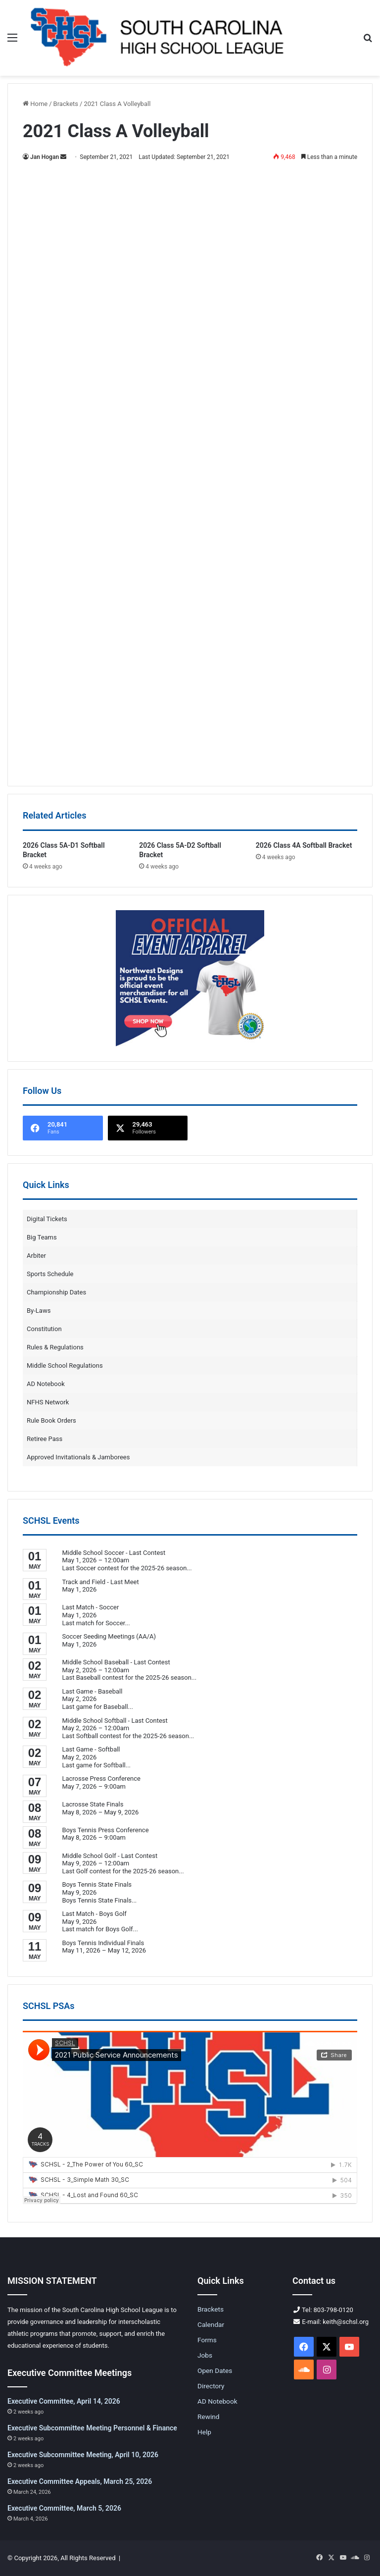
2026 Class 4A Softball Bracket (304, 845)
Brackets (65, 103)
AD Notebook (46, 1384)
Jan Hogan (44, 157)
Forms (207, 2340)
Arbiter (36, 1255)
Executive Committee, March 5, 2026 (64, 2508)
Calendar (210, 2324)
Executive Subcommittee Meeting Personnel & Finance (92, 2428)
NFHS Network (48, 1402)
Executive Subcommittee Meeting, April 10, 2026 (82, 2455)
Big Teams (42, 1237)
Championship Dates (56, 1292)
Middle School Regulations (65, 1365)
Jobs (204, 2355)
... (189, 1568)
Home (35, 103)
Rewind (208, 2417)
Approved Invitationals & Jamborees (78, 1457)
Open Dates (214, 2370)
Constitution (44, 1329)
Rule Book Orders (51, 1420)
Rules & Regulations (55, 1347)
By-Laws (38, 1310)
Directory (210, 2386)
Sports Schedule (50, 1274)
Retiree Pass (44, 1439)
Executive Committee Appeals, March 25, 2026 (79, 2481)
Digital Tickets (47, 1219)
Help (204, 2432)
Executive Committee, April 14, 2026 (63, 2401)
